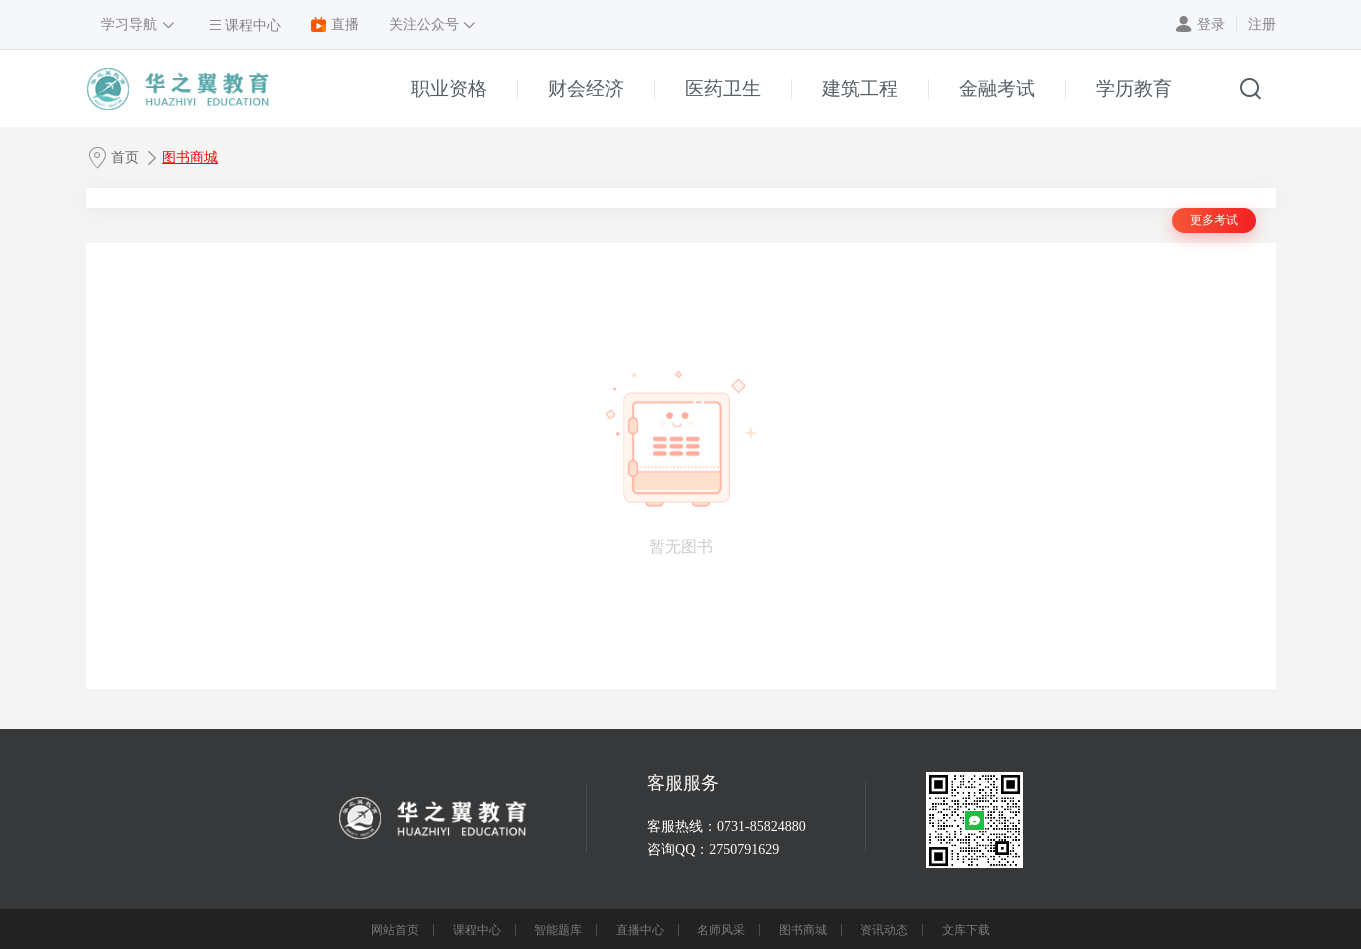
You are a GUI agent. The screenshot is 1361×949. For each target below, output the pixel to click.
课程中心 (477, 930)
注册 (1262, 24)
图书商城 (190, 157)
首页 (125, 157)
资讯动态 (884, 930)
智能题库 (558, 930)
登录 (1211, 24)
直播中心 (640, 930)
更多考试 (1214, 220)
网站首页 (395, 930)
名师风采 (721, 930)
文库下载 (966, 930)
